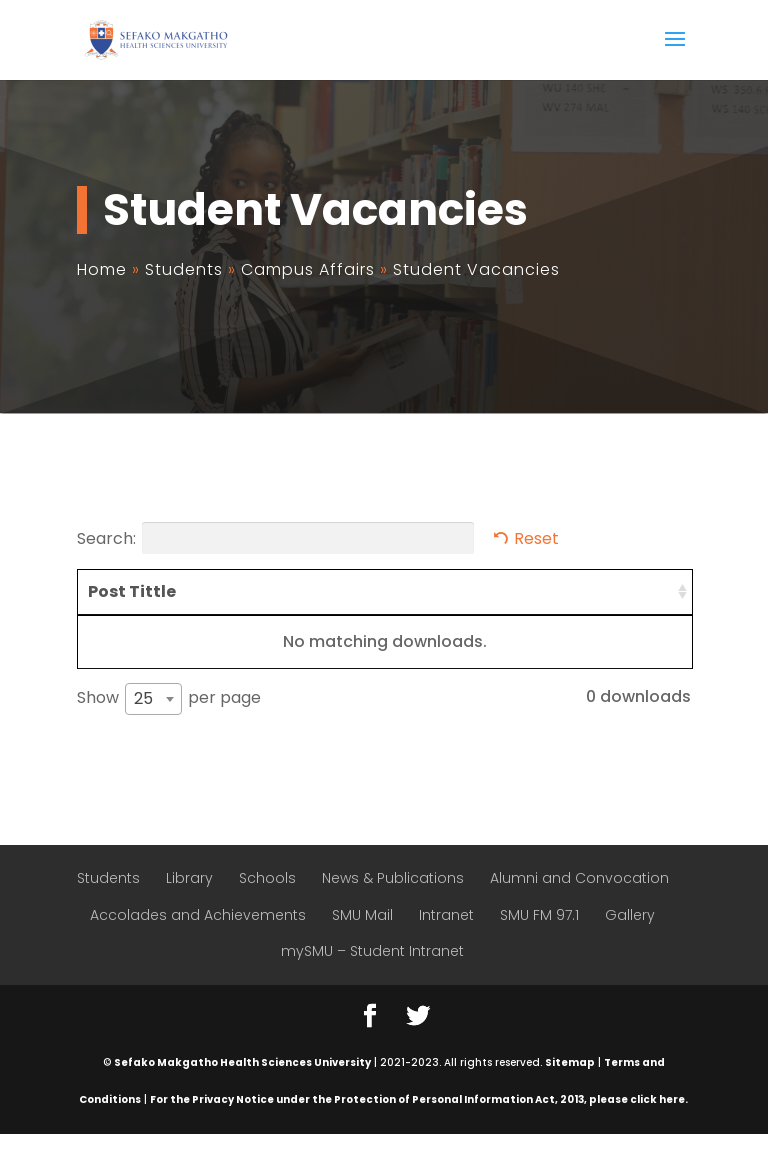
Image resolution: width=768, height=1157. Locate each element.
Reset (536, 538)
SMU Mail (362, 938)
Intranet (446, 938)
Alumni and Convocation (579, 901)
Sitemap (570, 1085)
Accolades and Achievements (198, 938)
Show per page (169, 721)
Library (189, 901)
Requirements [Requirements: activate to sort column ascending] (233, 591)
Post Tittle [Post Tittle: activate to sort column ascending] (111, 603)
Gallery (630, 938)
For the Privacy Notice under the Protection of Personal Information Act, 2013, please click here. (419, 1122)
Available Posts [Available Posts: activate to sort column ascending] (516, 603)
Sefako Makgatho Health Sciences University (242, 1085)
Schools (267, 901)
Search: (275, 538)
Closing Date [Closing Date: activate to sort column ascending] (630, 603)
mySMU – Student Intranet (372, 975)
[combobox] (153, 722)
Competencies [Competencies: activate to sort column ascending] (384, 591)
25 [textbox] (143, 721)
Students (108, 901)
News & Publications (393, 901)
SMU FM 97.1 (539, 938)
